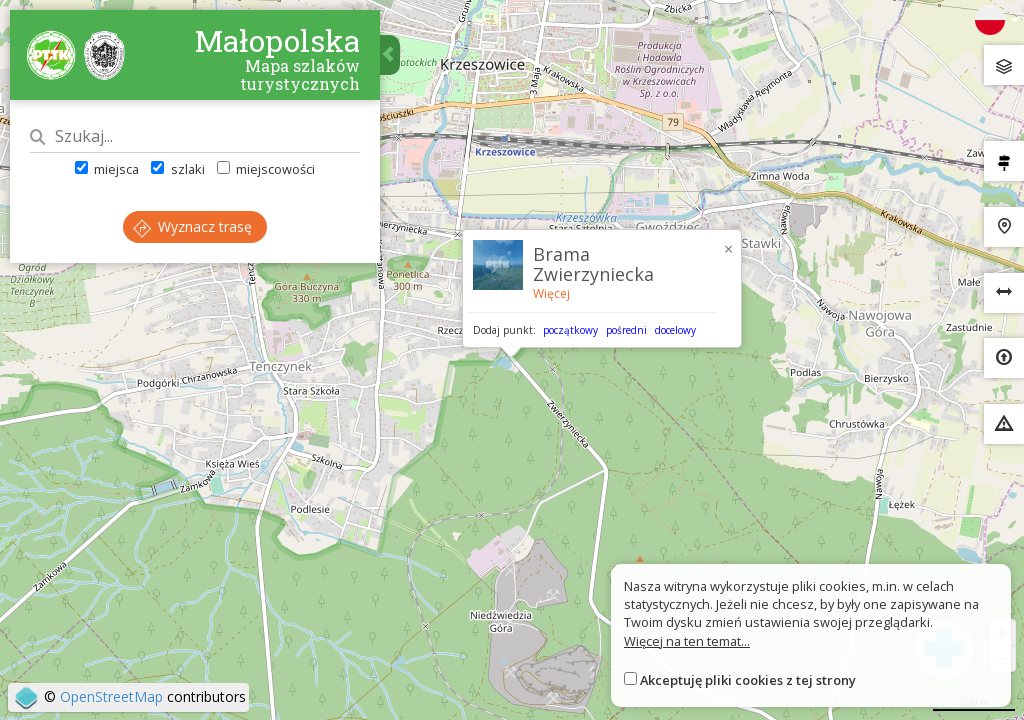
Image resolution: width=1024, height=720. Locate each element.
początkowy (570, 330)
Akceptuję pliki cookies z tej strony (748, 680)
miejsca (107, 169)
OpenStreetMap (111, 696)
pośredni (626, 330)
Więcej (551, 293)
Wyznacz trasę (192, 226)
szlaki (177, 169)
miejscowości (266, 169)
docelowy (675, 330)
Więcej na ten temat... (687, 641)
